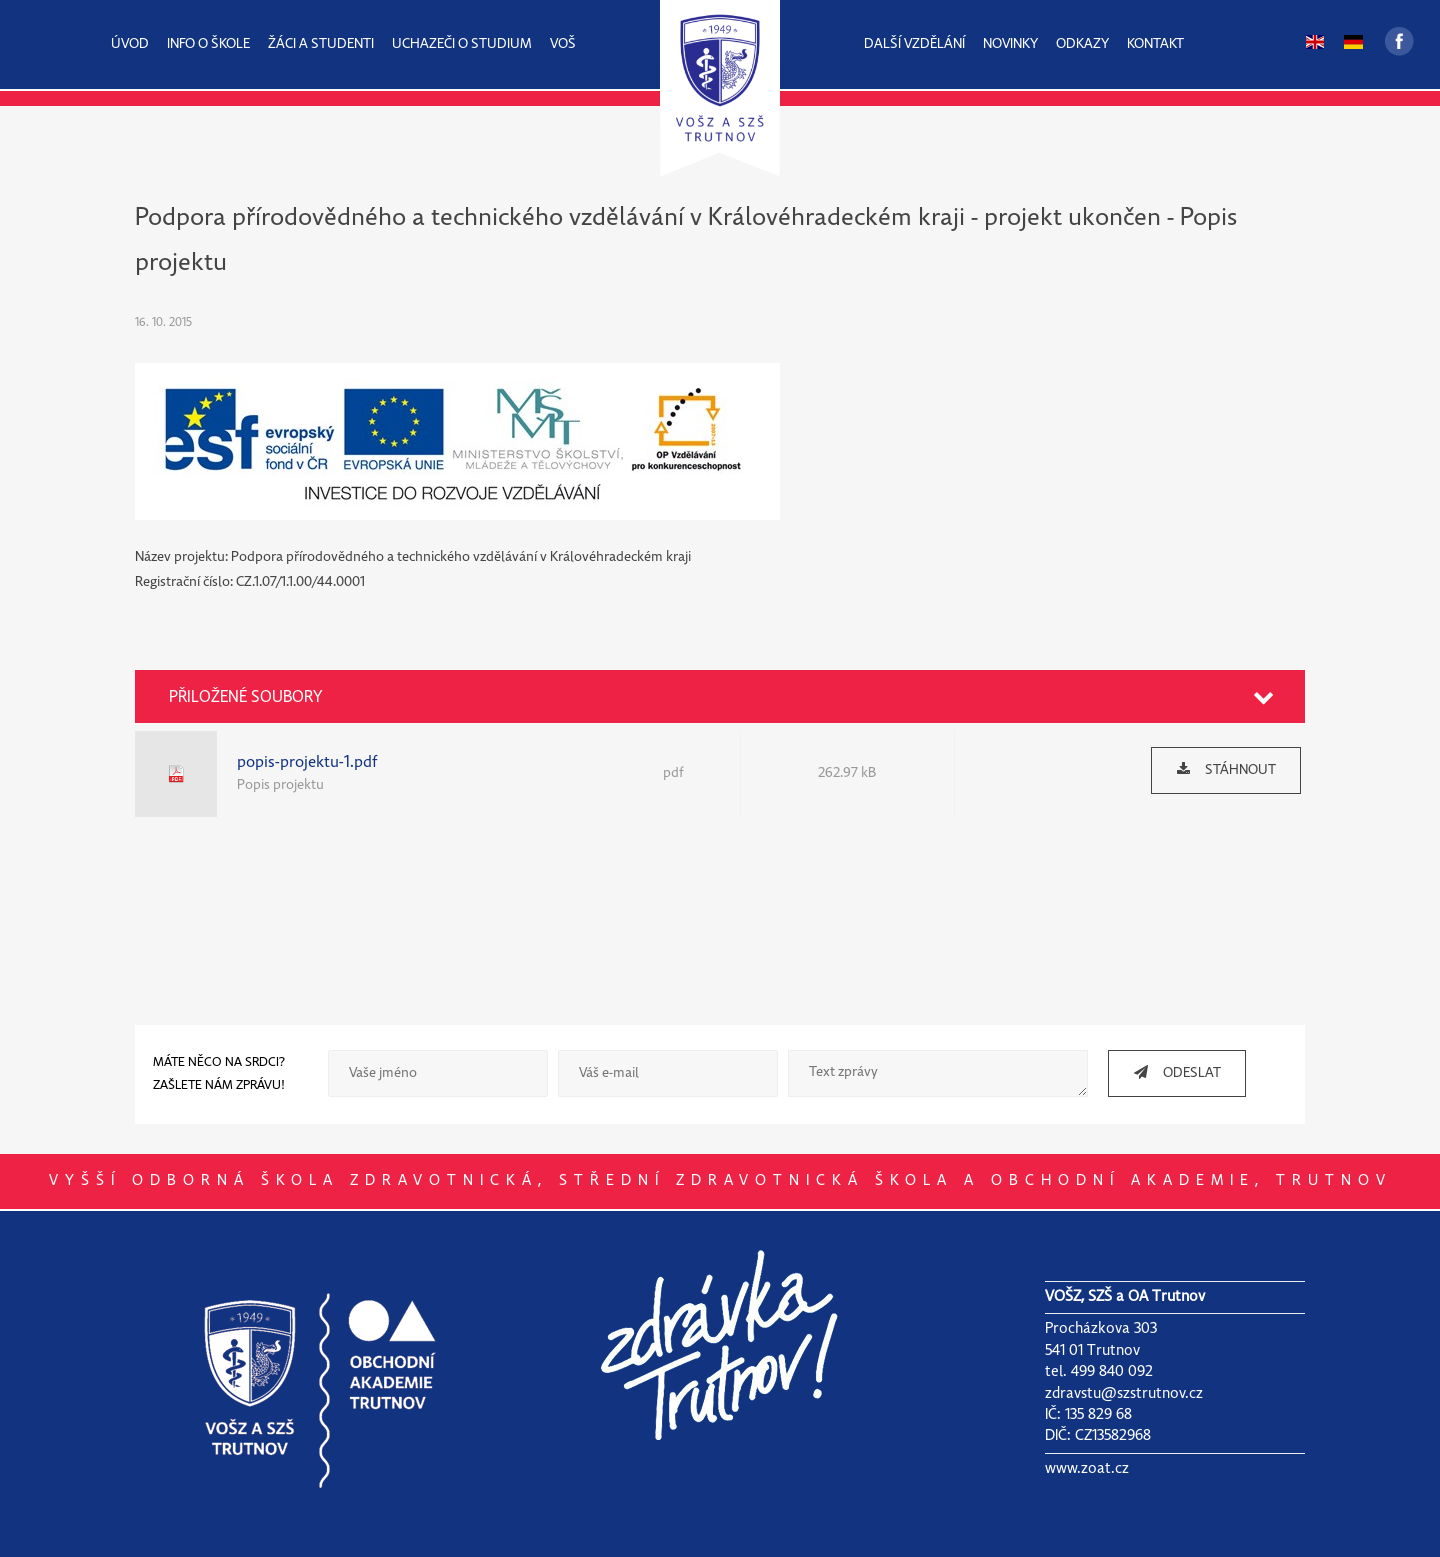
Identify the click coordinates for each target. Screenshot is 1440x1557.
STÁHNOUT (1219, 769)
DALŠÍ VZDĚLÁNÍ (914, 44)
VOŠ (563, 44)
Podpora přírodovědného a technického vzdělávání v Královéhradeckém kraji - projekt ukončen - (657, 218)
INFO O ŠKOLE (208, 44)
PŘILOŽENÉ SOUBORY (245, 697)
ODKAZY (1082, 44)
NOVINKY (1010, 44)
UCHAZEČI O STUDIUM (462, 44)
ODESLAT (1170, 1072)
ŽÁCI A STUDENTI (321, 44)
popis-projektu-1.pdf (307, 762)
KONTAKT (1155, 44)
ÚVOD (130, 44)
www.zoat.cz (1087, 1469)
